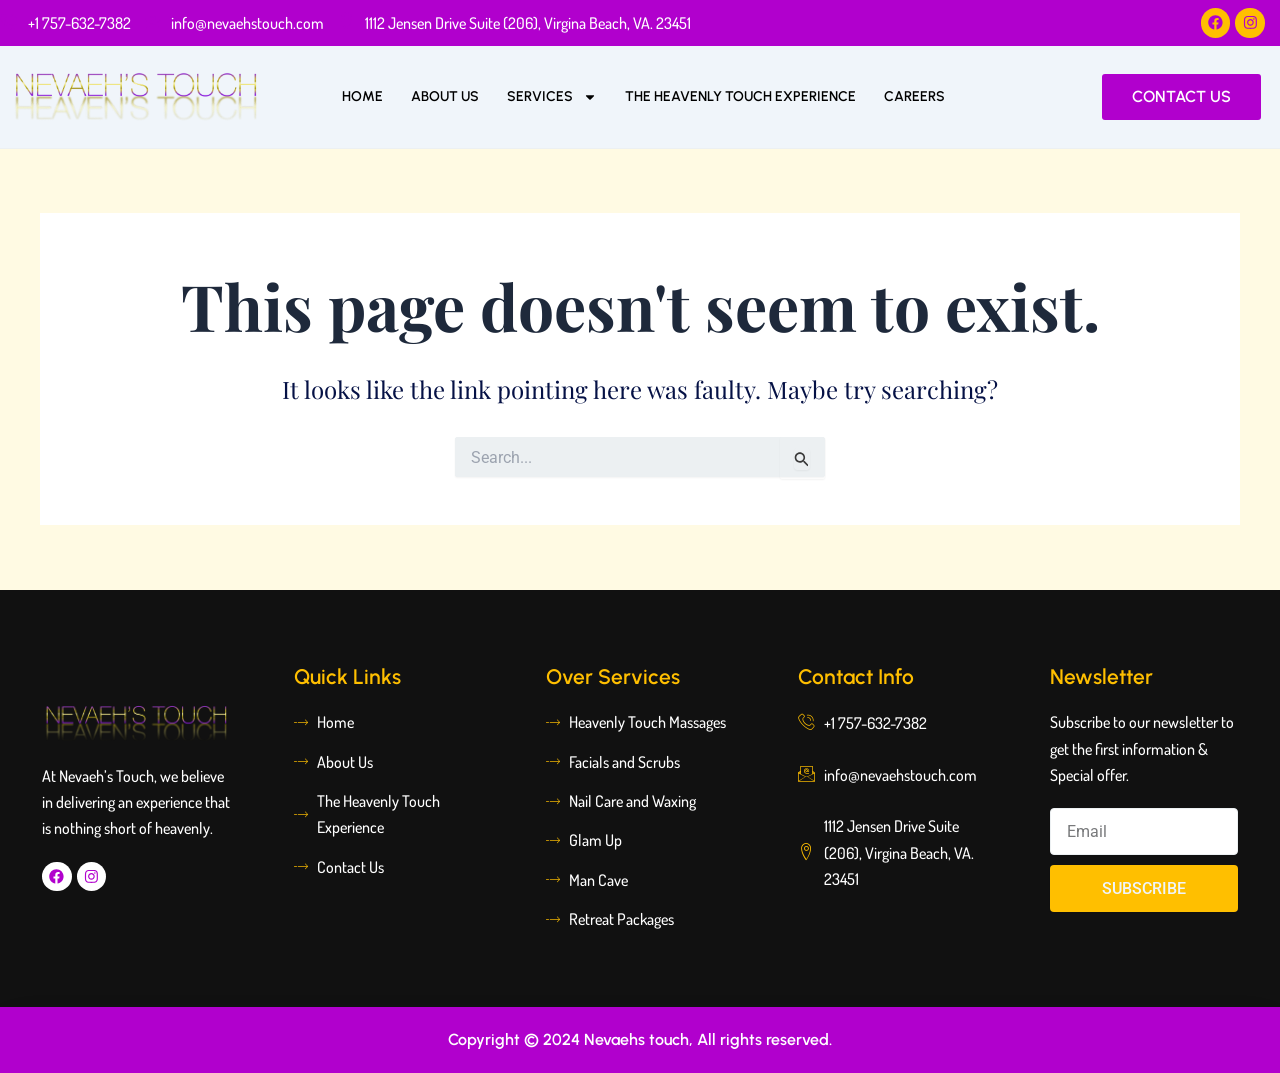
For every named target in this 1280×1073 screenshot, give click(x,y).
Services (552, 97)
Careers (914, 96)
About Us (445, 96)
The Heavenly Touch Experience (740, 96)
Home (362, 96)
